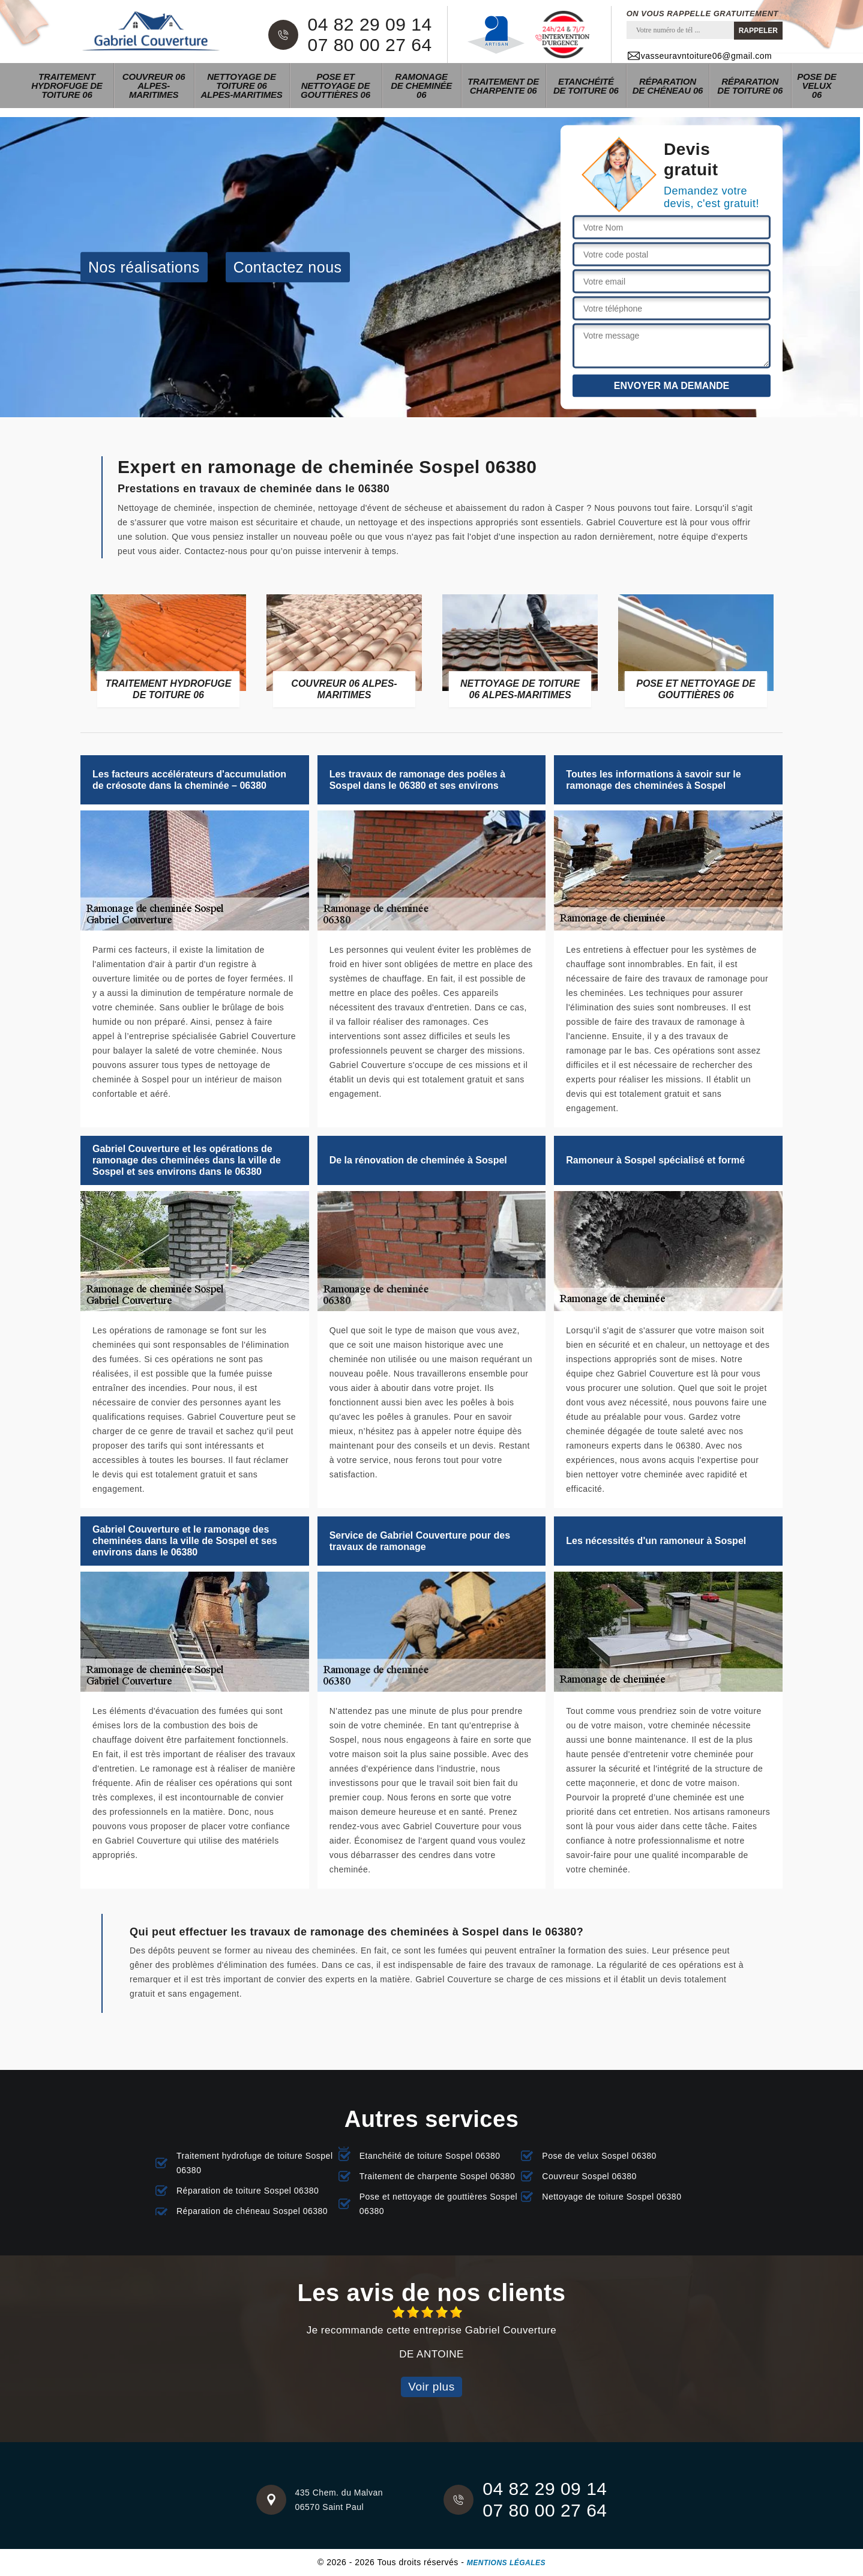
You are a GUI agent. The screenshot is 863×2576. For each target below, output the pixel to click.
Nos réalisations (144, 266)
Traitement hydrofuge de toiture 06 (66, 85)
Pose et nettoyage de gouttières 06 (335, 85)
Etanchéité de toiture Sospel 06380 (430, 2156)
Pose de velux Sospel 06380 (599, 2156)
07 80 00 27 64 (369, 45)
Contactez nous (287, 266)
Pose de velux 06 (816, 85)
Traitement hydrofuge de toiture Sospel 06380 (254, 2163)
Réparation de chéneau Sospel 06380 (252, 2211)
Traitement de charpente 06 (503, 85)
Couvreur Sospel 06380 (589, 2176)
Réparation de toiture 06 (750, 85)
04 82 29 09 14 (369, 24)
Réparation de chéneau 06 (668, 85)
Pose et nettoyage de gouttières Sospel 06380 (438, 2204)
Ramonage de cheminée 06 (421, 85)
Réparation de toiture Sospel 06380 (247, 2190)
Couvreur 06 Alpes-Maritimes (153, 85)
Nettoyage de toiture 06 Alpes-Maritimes (241, 85)
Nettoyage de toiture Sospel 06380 (611, 2196)
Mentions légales (506, 2563)
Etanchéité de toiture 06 (586, 85)
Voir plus (431, 2386)
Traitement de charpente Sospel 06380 (437, 2176)
